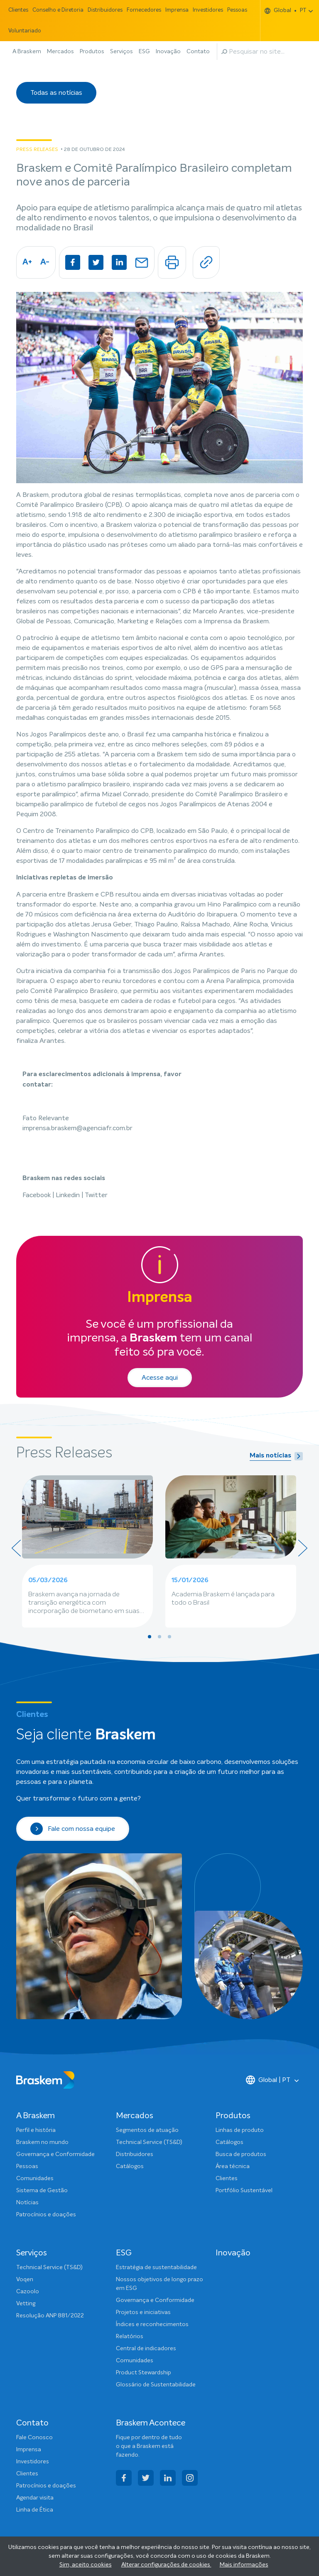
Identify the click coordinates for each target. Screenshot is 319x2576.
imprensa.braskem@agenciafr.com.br (77, 1128)
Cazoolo (27, 2291)
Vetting (25, 2304)
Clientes (18, 10)
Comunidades (35, 2178)
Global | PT (268, 2080)
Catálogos (130, 2166)
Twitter (96, 1195)
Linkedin (68, 1195)
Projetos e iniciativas (143, 2312)
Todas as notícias (56, 92)
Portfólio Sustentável (244, 2190)
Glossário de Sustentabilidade (156, 2385)
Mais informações (244, 2565)
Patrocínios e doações (46, 2215)
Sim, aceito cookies (85, 2565)
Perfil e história (36, 2130)
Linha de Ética (34, 2510)
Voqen (24, 2279)
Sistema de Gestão (42, 2190)
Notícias (27, 2203)
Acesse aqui (160, 1377)
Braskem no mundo (42, 2142)
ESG (144, 51)
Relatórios (129, 2336)
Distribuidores (105, 10)
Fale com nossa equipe (72, 1829)
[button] (149, 1636)
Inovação (168, 51)
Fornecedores (144, 10)
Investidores (208, 10)
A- (44, 262)
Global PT (286, 10)
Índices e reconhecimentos (152, 2324)
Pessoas (237, 10)
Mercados (60, 51)
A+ (27, 262)
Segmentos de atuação (147, 2130)
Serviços (121, 51)
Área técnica (233, 2166)
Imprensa (177, 10)
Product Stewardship (143, 2373)
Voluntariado (24, 31)
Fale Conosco (34, 2437)
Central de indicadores (146, 2348)
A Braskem (26, 51)
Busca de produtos (241, 2154)
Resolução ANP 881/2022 (50, 2316)
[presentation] (16, 1548)
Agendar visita (35, 2498)
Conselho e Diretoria (57, 10)
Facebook (37, 1195)
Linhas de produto (240, 2130)
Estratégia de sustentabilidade (156, 2267)
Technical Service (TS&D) (149, 2142)
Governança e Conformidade (55, 2154)
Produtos (92, 51)
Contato (198, 51)
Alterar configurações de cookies (166, 2565)
